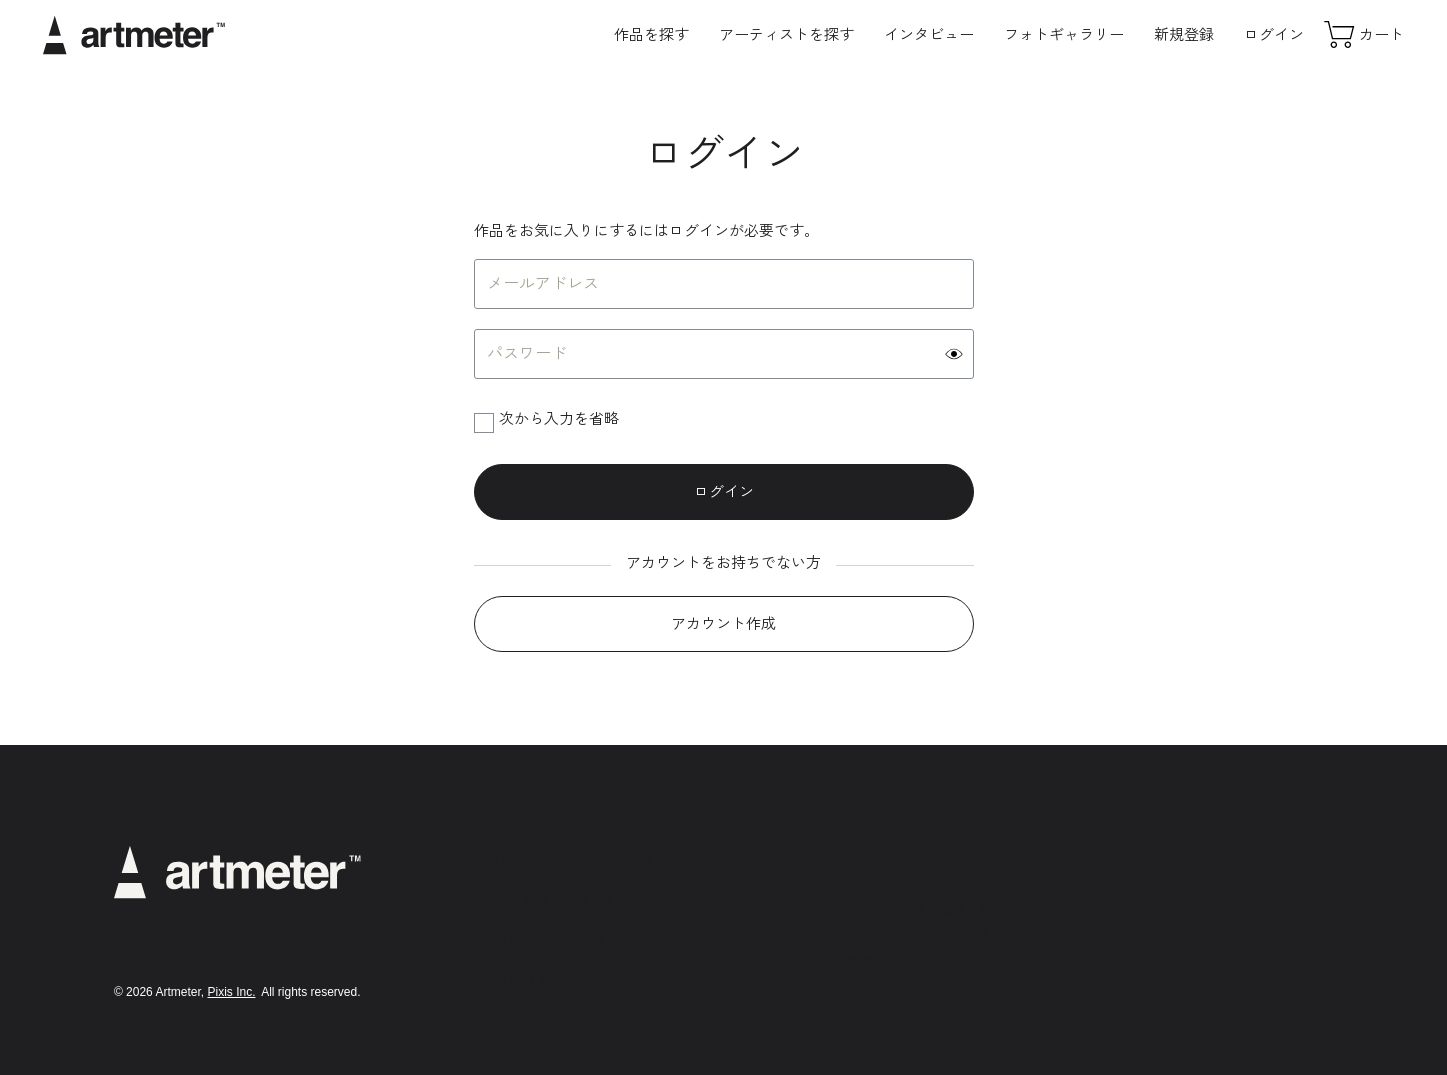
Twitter (1154, 888)
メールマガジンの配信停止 (926, 936)
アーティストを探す (786, 34)
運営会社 (874, 963)
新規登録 (1184, 34)
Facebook (1165, 918)
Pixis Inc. (231, 992)
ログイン (1274, 34)
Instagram (1165, 857)
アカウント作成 (723, 623)
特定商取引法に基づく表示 (926, 909)
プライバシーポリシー (913, 882)
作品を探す (651, 34)
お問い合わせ (887, 990)
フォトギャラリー (1064, 34)
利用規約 (874, 855)
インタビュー (929, 34)
